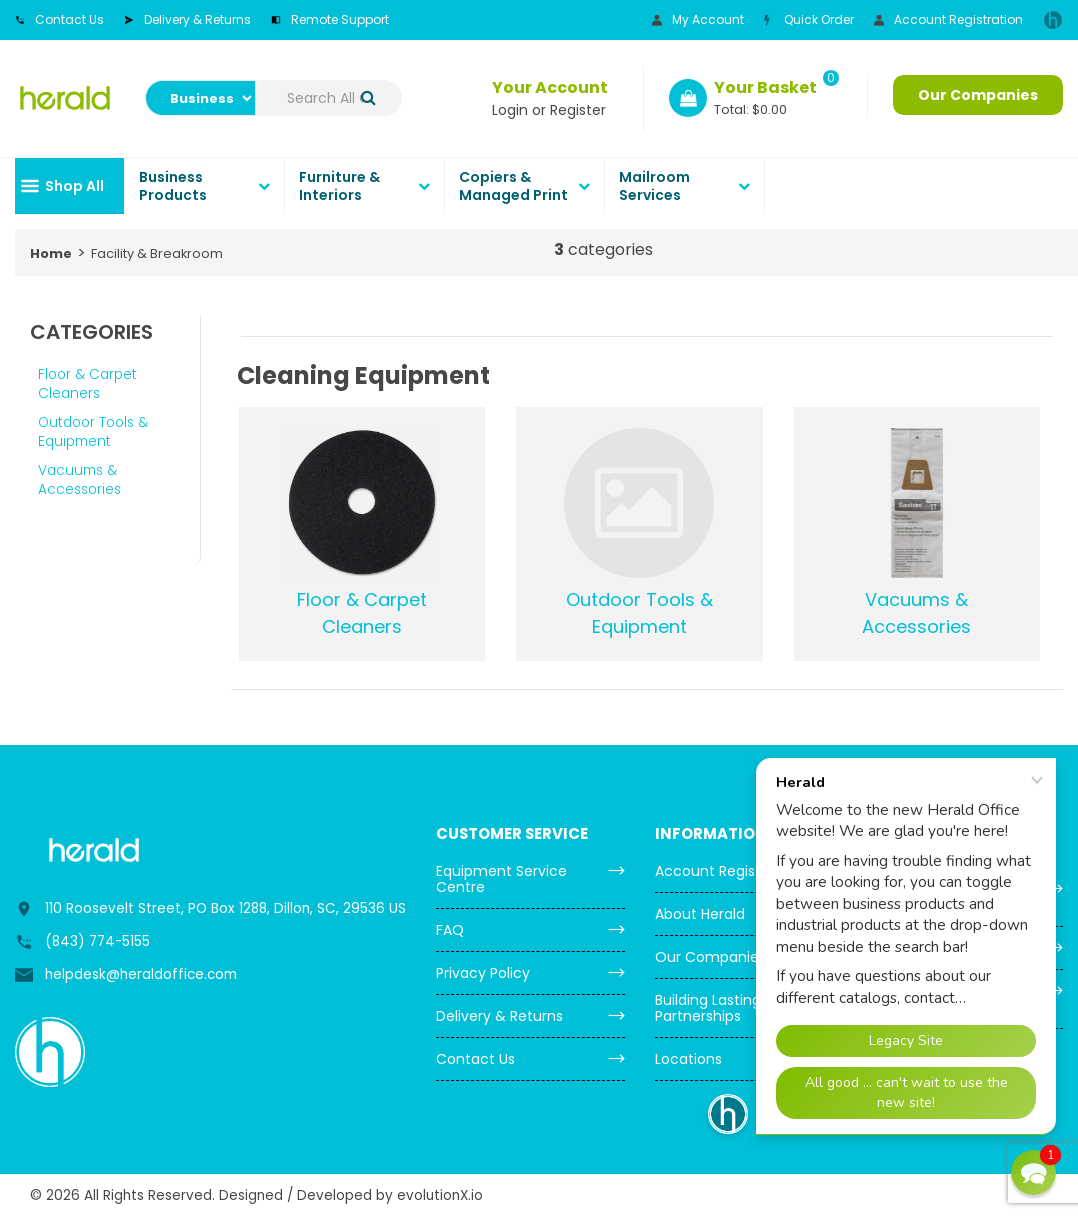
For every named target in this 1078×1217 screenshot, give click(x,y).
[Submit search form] (368, 98)
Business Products (173, 186)
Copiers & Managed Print (513, 186)
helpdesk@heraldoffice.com (141, 974)
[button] (1033, 1172)
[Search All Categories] (329, 98)
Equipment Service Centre (501, 879)
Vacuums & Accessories (79, 480)
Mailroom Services (654, 186)
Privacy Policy (483, 973)
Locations (688, 1059)
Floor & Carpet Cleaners (87, 384)
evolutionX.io (440, 1195)
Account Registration (948, 19)
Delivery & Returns (187, 19)
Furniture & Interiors (339, 186)
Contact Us (59, 19)
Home (51, 253)
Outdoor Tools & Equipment (93, 432)
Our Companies (978, 95)
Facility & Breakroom (157, 253)
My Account (698, 19)
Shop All (74, 186)
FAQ (450, 930)
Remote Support (330, 19)
